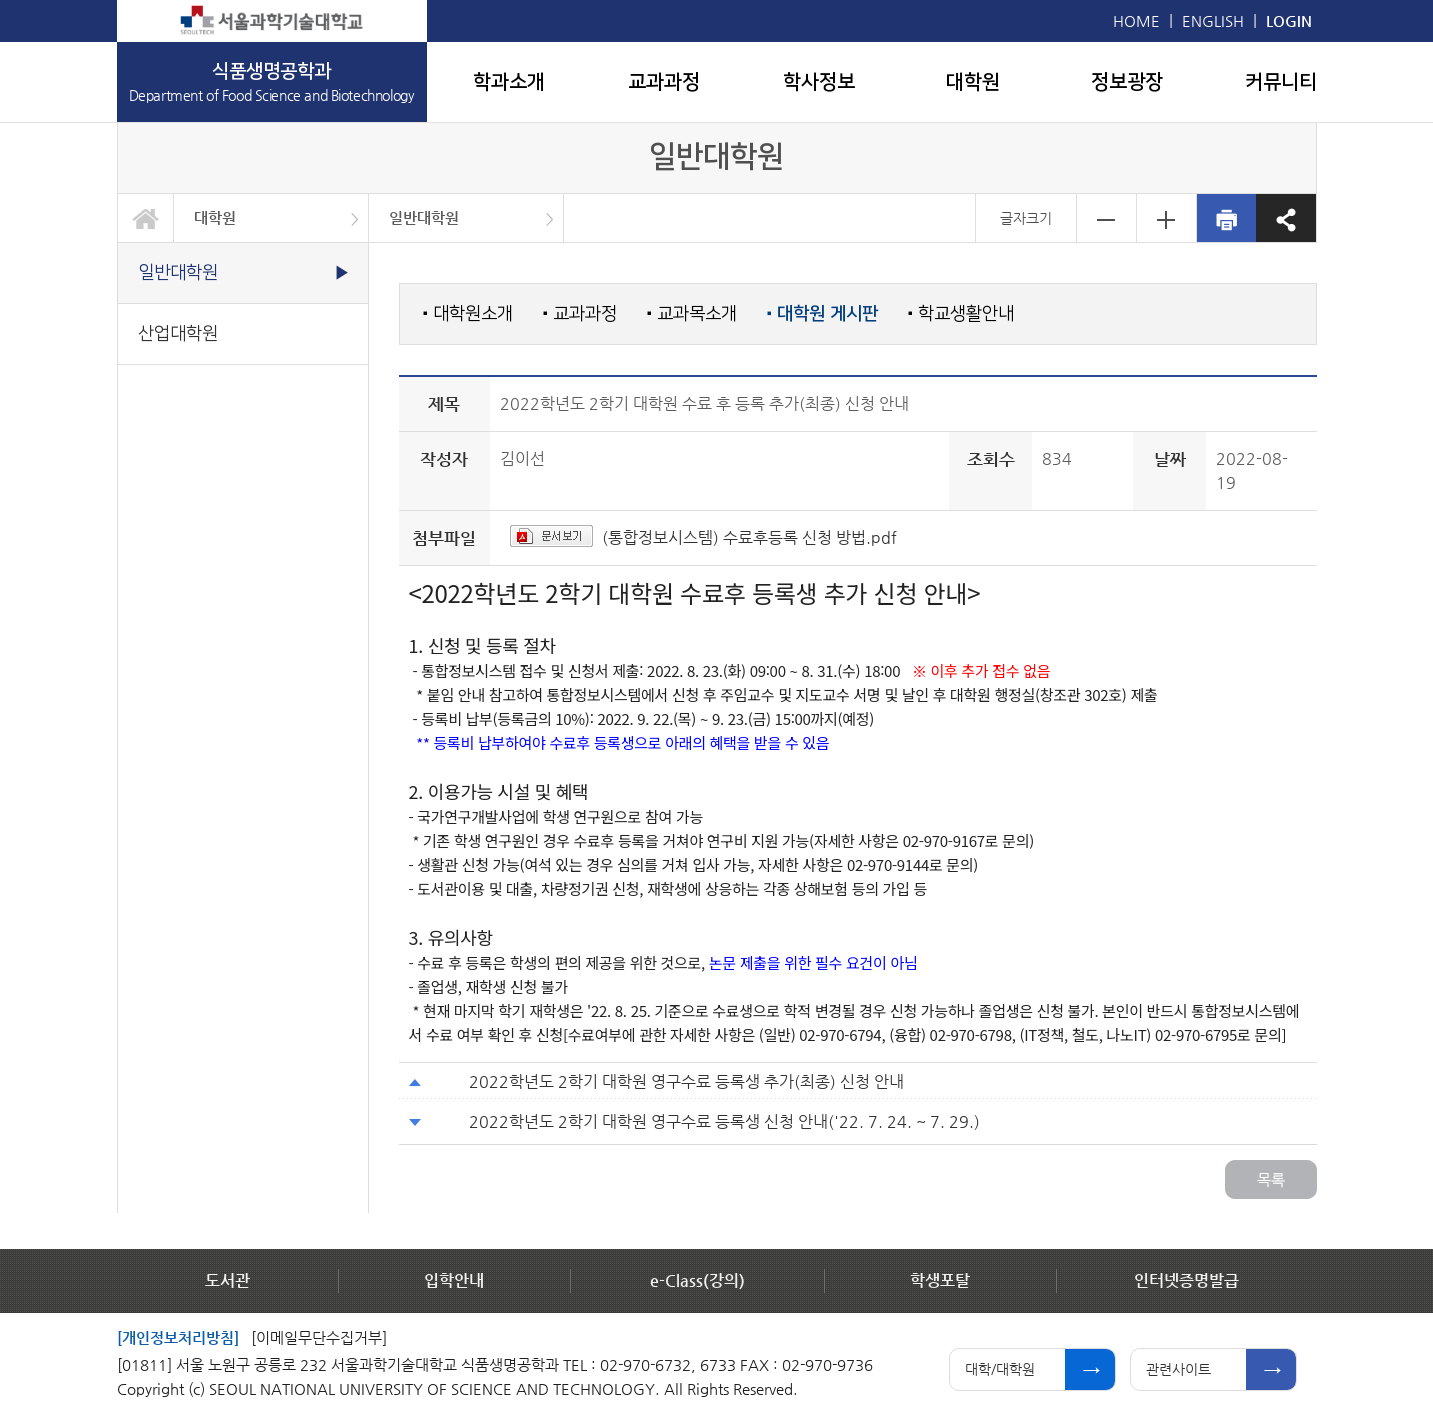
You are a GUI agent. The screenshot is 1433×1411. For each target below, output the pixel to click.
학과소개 (509, 82)
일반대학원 (424, 217)
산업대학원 (178, 333)
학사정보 (819, 82)
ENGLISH (1213, 20)
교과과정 (664, 82)
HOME (1136, 20)
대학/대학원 (1000, 1369)
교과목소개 (692, 313)
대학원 (973, 82)
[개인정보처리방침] (178, 1337)
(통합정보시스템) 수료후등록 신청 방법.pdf (749, 537)
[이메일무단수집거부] (319, 1337)
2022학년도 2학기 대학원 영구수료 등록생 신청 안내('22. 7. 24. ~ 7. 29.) (724, 1121)
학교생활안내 (961, 313)
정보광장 (1127, 82)
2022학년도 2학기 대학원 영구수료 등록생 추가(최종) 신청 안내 (686, 1081)
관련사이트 (1178, 1369)
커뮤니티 (1281, 82)
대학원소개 (468, 313)
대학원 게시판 (822, 314)
